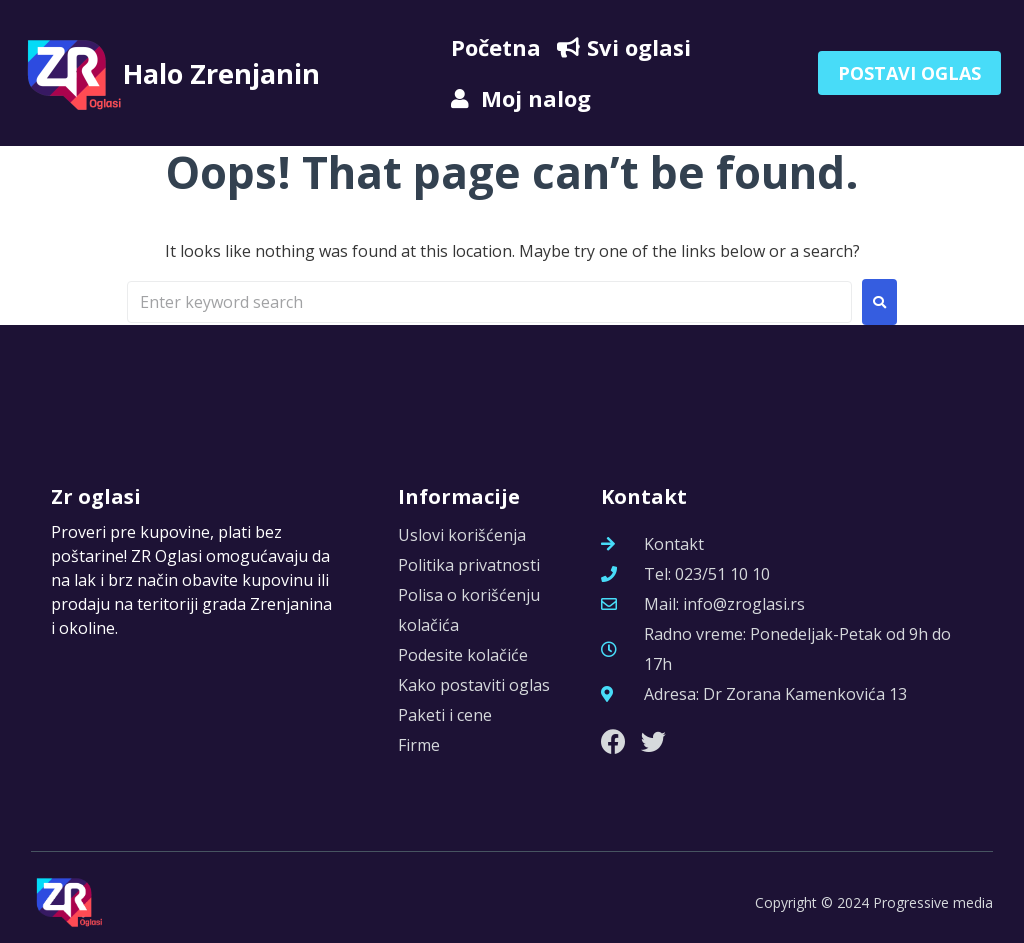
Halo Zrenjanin (232, 72)
